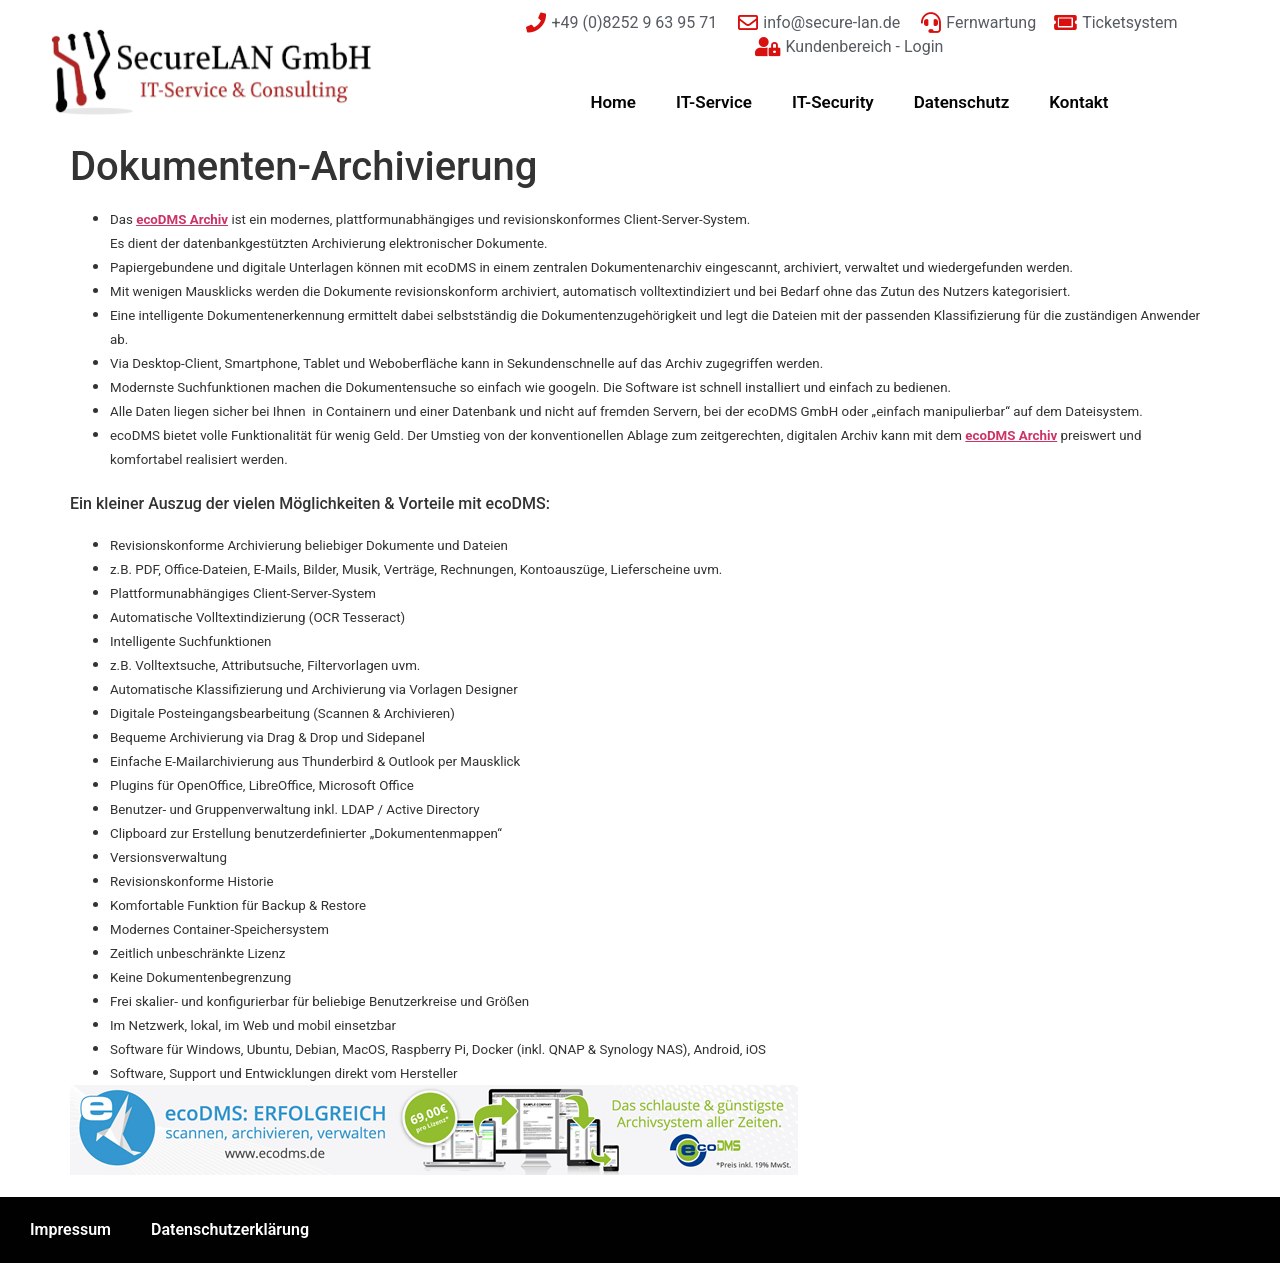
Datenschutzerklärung (230, 1229)
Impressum (70, 1229)
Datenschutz (961, 102)
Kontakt (1078, 102)
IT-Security (833, 102)
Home (613, 102)
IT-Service (714, 102)
